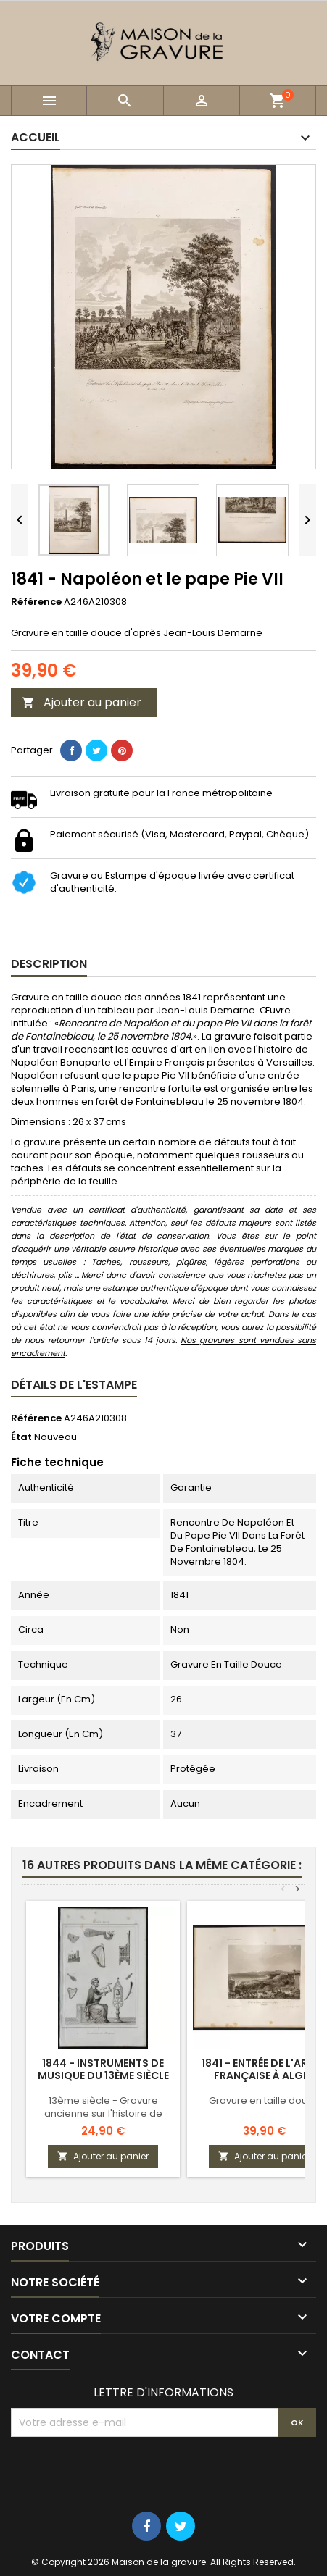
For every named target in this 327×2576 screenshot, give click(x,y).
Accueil (35, 137)
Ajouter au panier (81, 702)
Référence (36, 602)
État (21, 1437)
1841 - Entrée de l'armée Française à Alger (264, 2069)
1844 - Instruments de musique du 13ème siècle (103, 2069)
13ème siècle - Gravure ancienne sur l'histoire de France (103, 2113)
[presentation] (121, 2472)
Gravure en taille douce (264, 2100)
